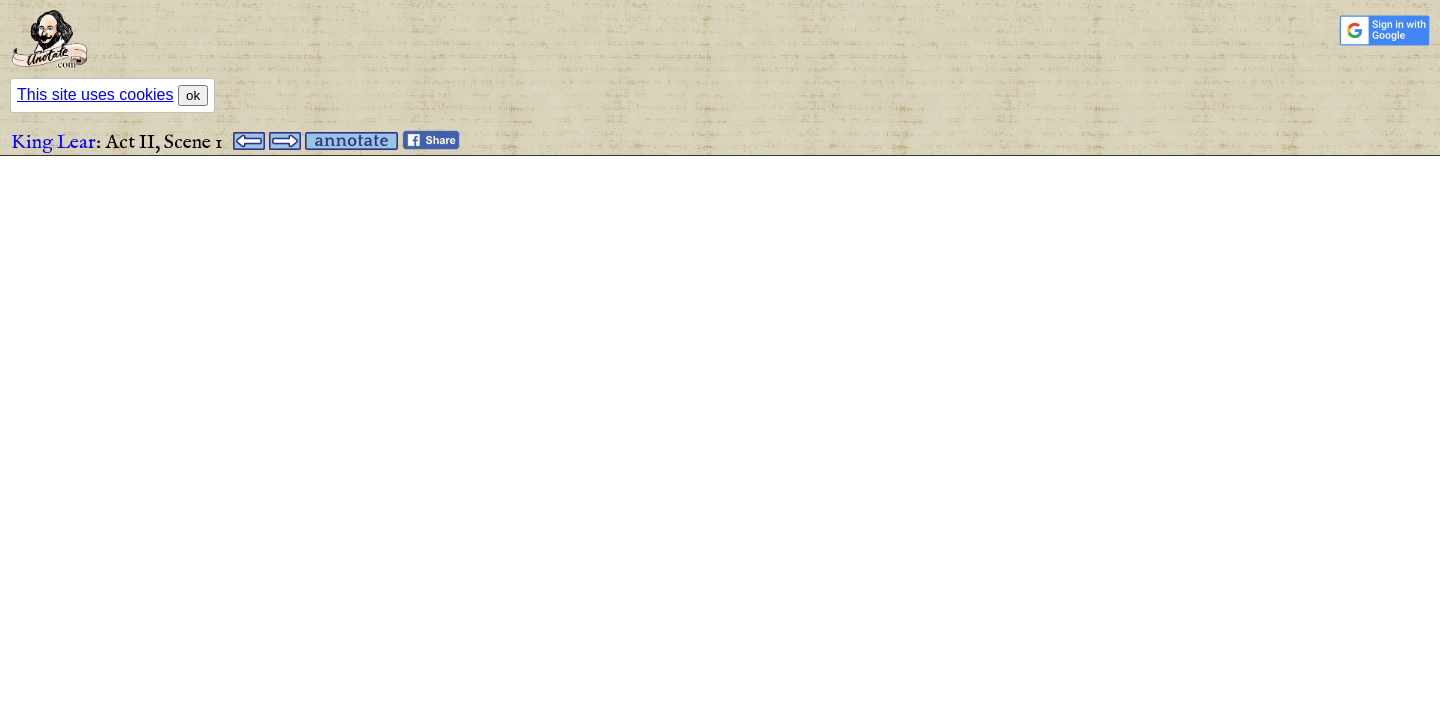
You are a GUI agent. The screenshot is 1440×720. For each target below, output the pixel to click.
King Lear (53, 142)
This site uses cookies (95, 94)
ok (193, 95)
